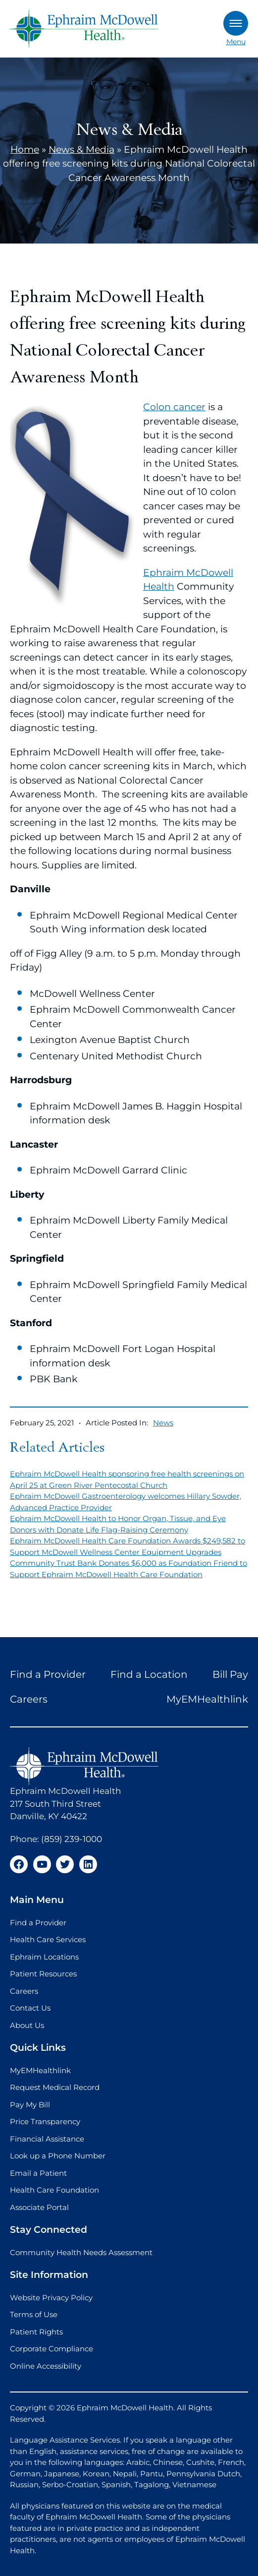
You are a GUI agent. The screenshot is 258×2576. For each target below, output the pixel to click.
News (163, 1422)
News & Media (81, 149)
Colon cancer (174, 407)
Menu (235, 28)
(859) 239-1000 (71, 1839)
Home (24, 149)
